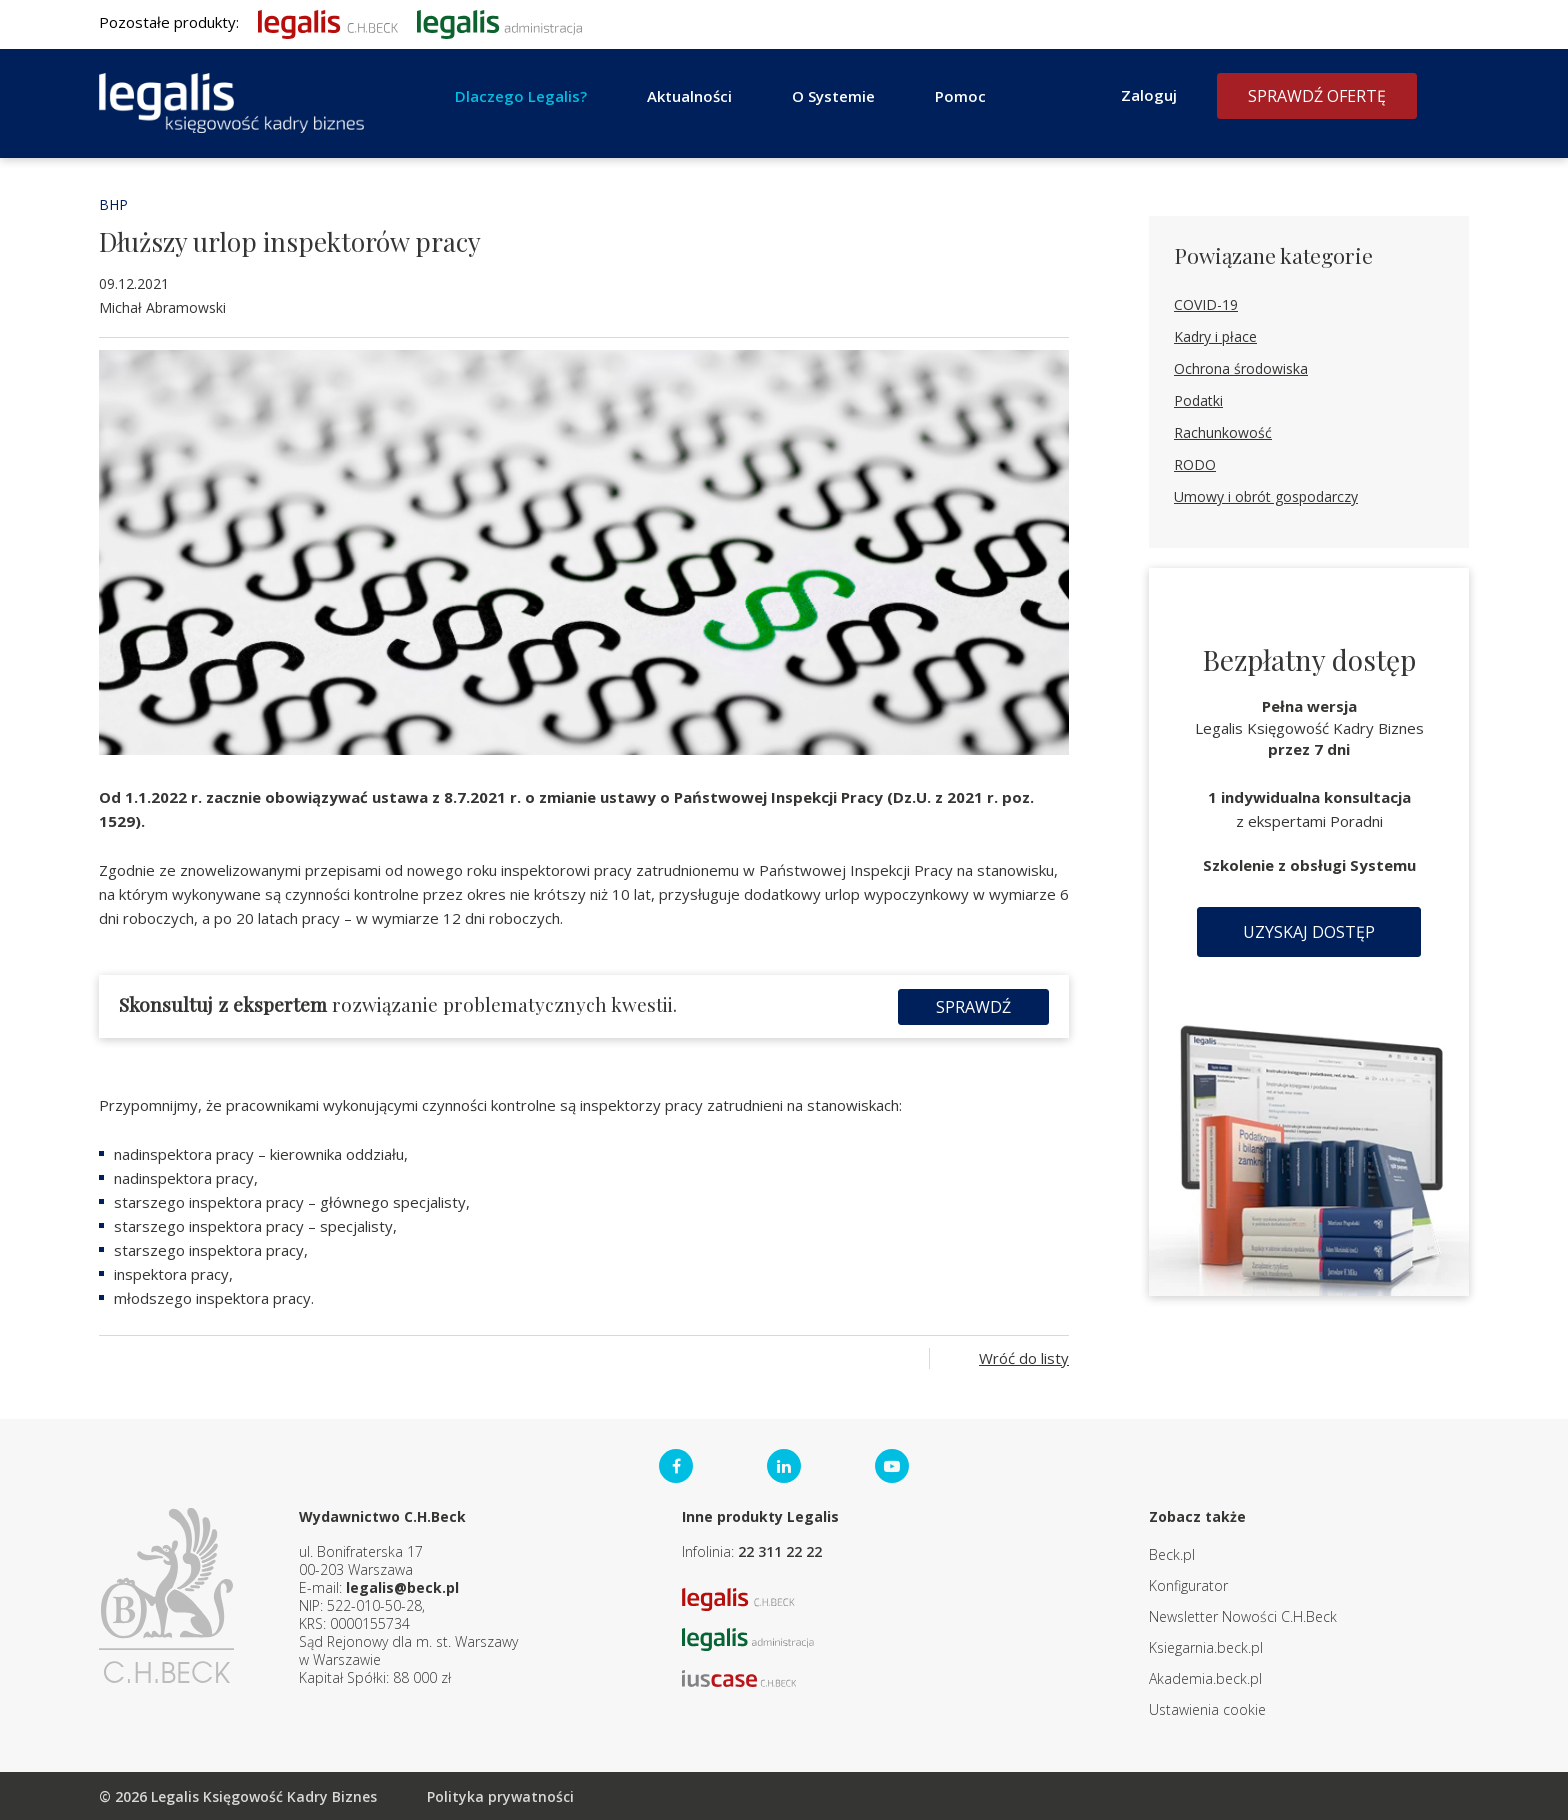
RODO (1195, 464)
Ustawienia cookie (1207, 1708)
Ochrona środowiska (1241, 368)
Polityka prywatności (500, 1795)
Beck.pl (1172, 1553)
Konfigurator (1188, 1584)
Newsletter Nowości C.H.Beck (1243, 1615)
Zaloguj (1149, 95)
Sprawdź (973, 1006)
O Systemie (833, 96)
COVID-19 (1206, 304)
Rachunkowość (1223, 432)
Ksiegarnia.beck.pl (1206, 1646)
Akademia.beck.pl (1205, 1677)
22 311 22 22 (780, 1550)
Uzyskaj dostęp (1309, 932)
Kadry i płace (1215, 336)
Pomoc (960, 96)
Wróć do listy (1024, 1357)
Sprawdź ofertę (1317, 96)
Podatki (1198, 400)
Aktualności (689, 96)
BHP (113, 204)
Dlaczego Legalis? (521, 96)
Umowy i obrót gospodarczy (1266, 496)
